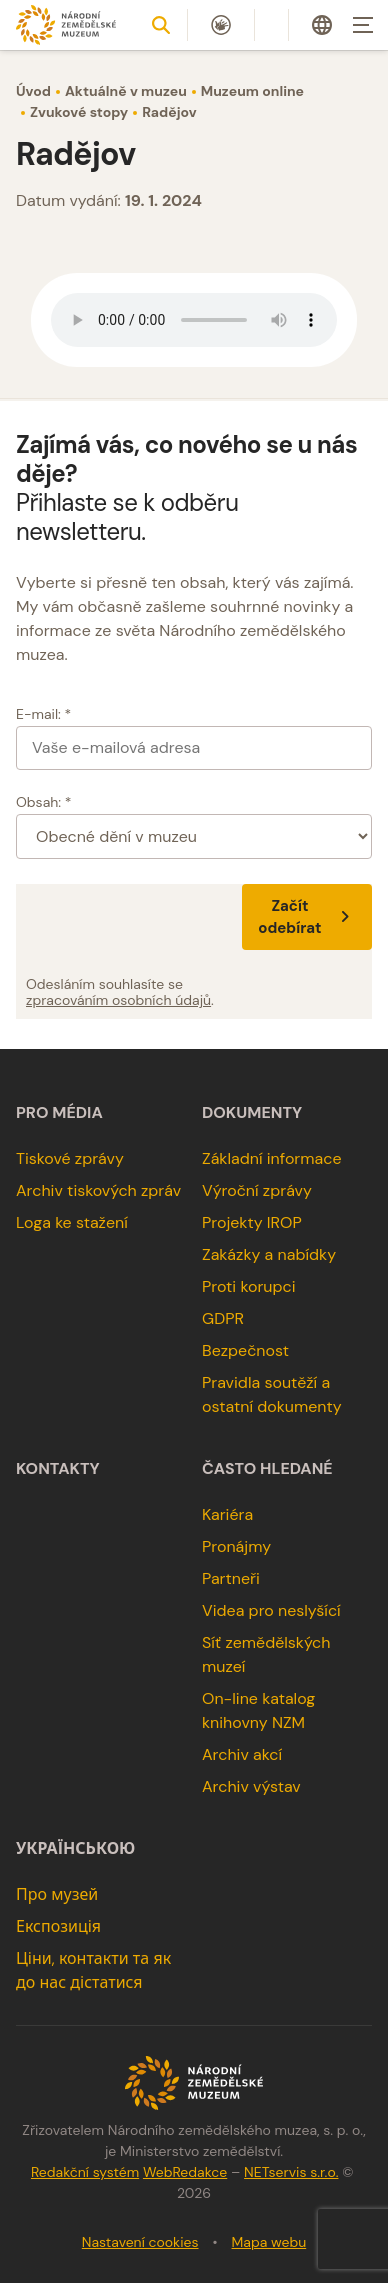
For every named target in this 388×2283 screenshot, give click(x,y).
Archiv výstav (251, 1786)
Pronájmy (236, 1546)
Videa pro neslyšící (271, 1610)
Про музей (57, 1894)
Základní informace (272, 1158)
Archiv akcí (242, 1754)
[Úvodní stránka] (66, 24)
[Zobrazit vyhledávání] (161, 25)
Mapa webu (269, 2242)
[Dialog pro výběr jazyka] (322, 25)
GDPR (223, 1318)
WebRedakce (185, 2172)
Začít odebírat (307, 917)
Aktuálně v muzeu (126, 91)
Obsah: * (44, 802)
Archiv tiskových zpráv (98, 1190)
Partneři (231, 1578)
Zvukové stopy (79, 112)
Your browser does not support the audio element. (194, 320)
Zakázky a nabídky (269, 1254)
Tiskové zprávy (70, 1158)
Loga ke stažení (72, 1222)
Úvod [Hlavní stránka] (33, 91)
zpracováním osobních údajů (118, 1000)
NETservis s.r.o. (291, 2172)
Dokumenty (252, 1113)
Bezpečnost (245, 1350)
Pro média (59, 1113)
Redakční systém (85, 2172)
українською (75, 1849)
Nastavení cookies (140, 2242)
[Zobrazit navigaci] (363, 25)
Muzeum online (252, 91)
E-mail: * (43, 714)
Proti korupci (249, 1286)
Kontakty (58, 1469)
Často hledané (267, 1469)
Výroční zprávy (257, 1190)
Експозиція (58, 1926)
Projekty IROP (252, 1222)
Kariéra (227, 1514)
